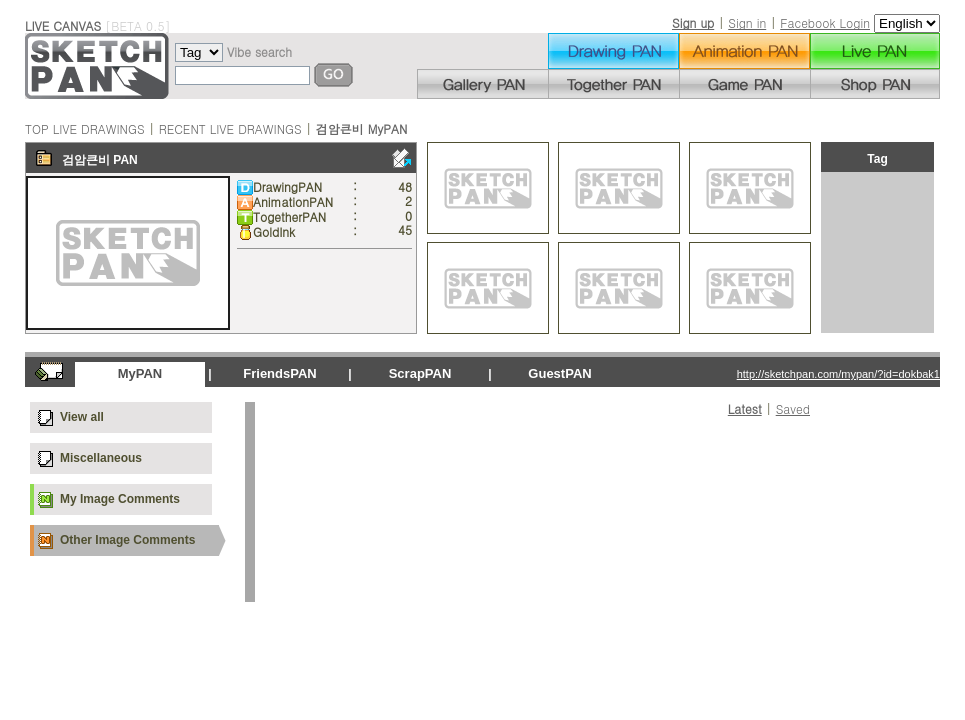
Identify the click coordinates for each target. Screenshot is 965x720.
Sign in (747, 22)
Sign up (693, 22)
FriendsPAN (279, 373)
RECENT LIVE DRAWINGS (230, 128)
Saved (793, 408)
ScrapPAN (420, 373)
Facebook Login (825, 22)
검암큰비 (86, 160)
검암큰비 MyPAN (362, 128)
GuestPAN (559, 373)
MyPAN (140, 373)
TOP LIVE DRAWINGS (85, 128)
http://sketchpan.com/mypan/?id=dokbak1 (838, 374)
